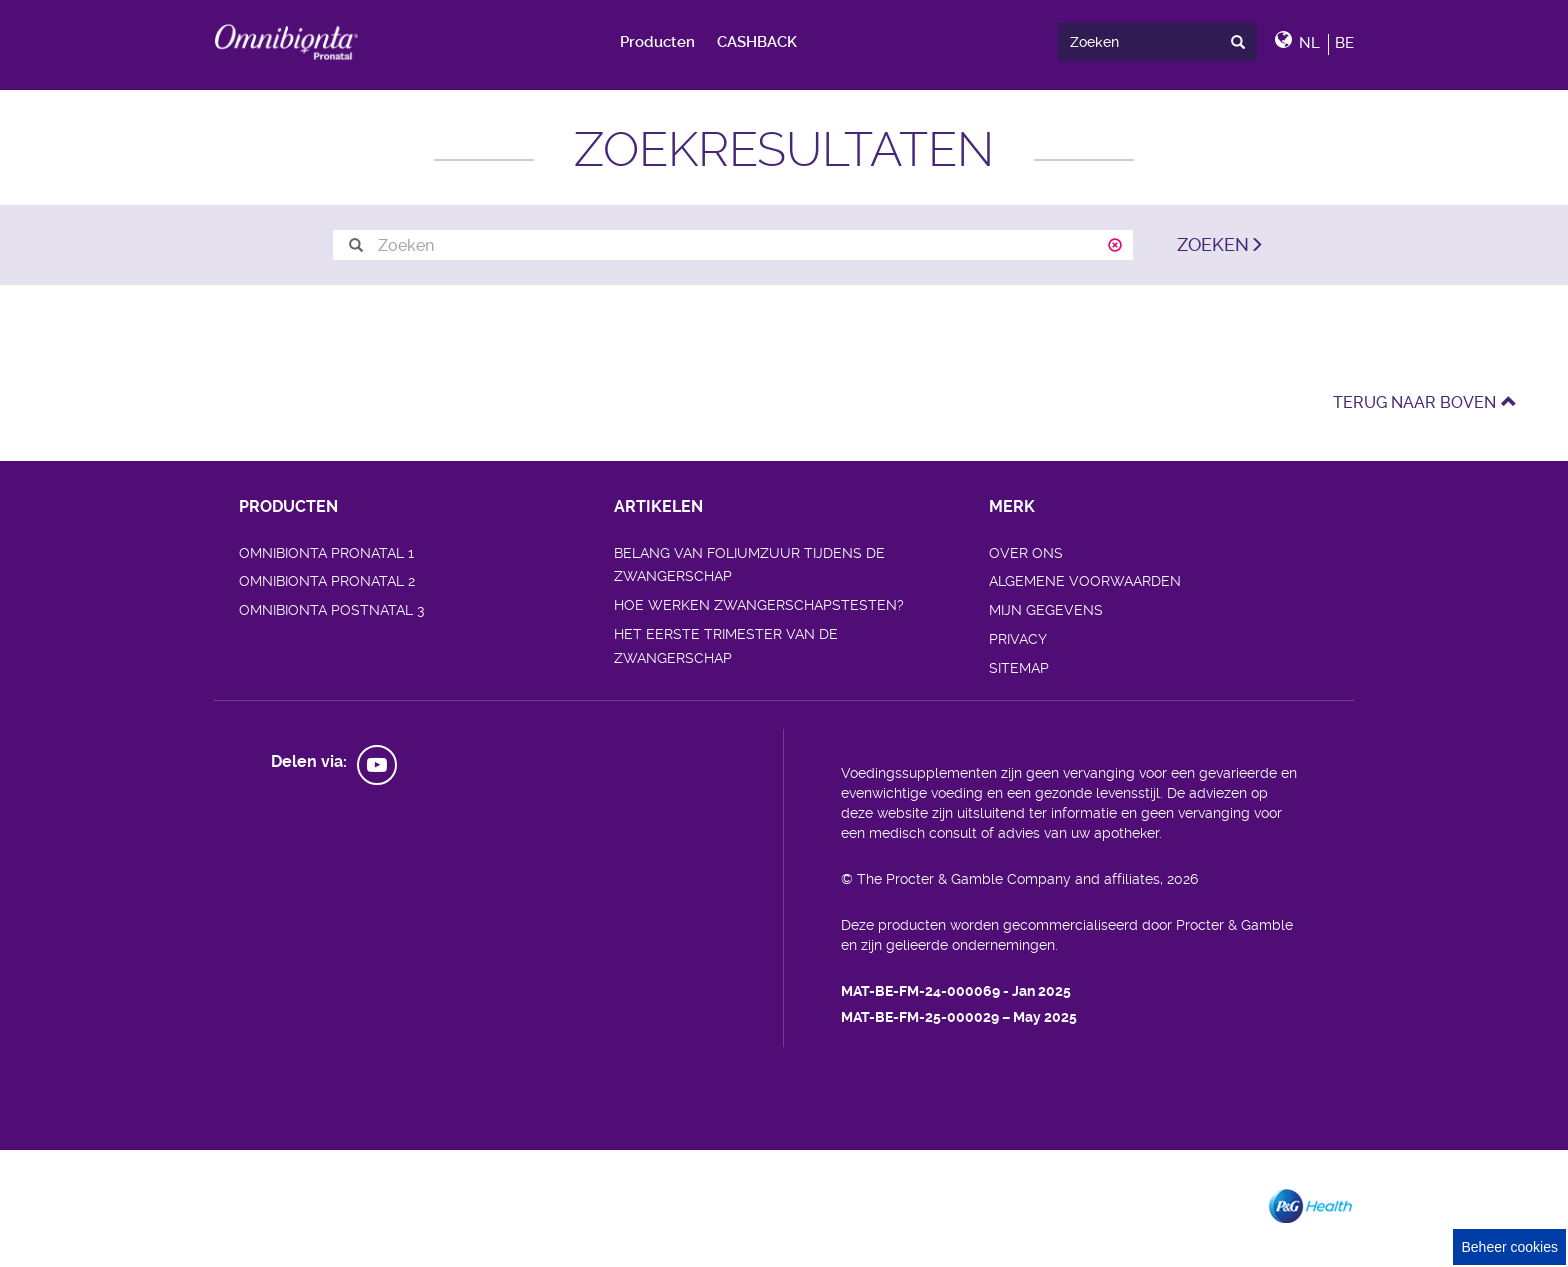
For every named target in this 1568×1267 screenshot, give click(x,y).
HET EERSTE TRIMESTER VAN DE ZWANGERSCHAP (726, 646)
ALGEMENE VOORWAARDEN (1085, 581)
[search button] (356, 245)
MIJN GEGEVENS (1046, 610)
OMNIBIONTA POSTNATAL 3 (331, 610)
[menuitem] (658, 42)
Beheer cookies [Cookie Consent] (1509, 1247)
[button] (1314, 41)
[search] (1157, 42)
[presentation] (1242, 41)
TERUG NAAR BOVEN (1425, 402)
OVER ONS (1026, 553)
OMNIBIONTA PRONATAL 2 (327, 581)
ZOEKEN (1213, 244)
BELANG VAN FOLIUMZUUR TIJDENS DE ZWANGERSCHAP (749, 565)
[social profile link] (377, 765)
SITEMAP (1019, 668)
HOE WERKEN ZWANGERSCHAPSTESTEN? (759, 605)
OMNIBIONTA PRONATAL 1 (326, 553)
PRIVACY (1018, 639)
